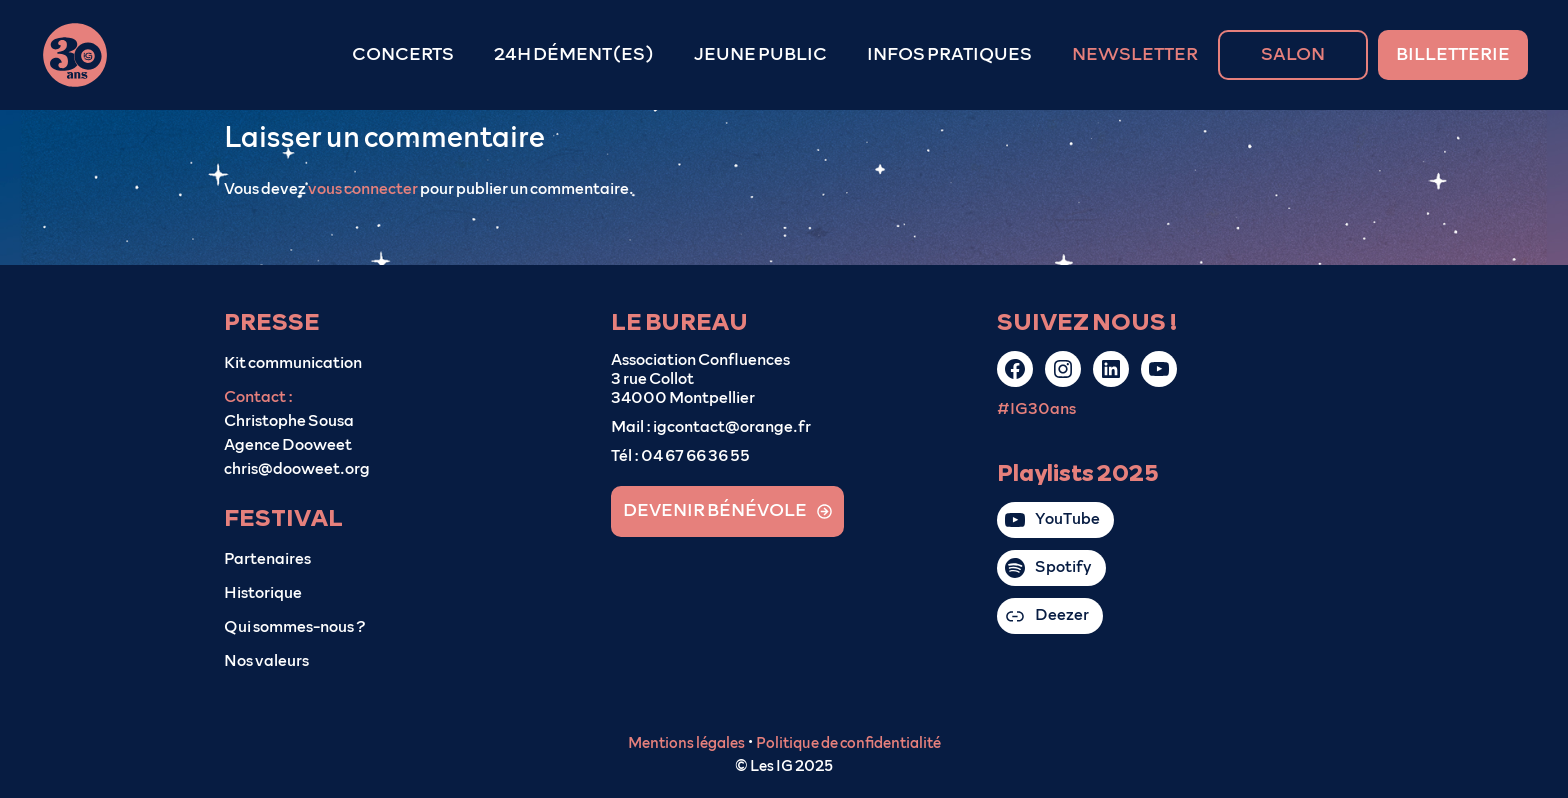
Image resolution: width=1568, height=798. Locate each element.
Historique (263, 593)
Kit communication (293, 363)
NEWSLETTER (1135, 55)
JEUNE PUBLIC (760, 55)
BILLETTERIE (1453, 55)
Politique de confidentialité (848, 743)
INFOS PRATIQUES (949, 55)
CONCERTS (403, 55)
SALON (1293, 55)
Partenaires (267, 559)
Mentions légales (686, 743)
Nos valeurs (266, 661)
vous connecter (363, 189)
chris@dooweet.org (297, 469)
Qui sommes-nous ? (295, 627)
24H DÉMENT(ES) (574, 55)
